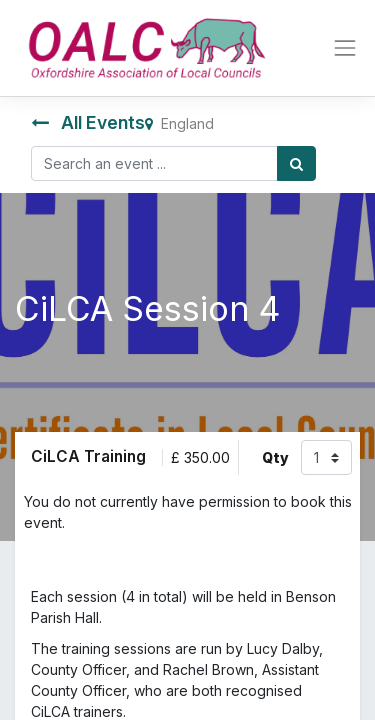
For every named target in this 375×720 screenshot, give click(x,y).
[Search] (296, 163)
